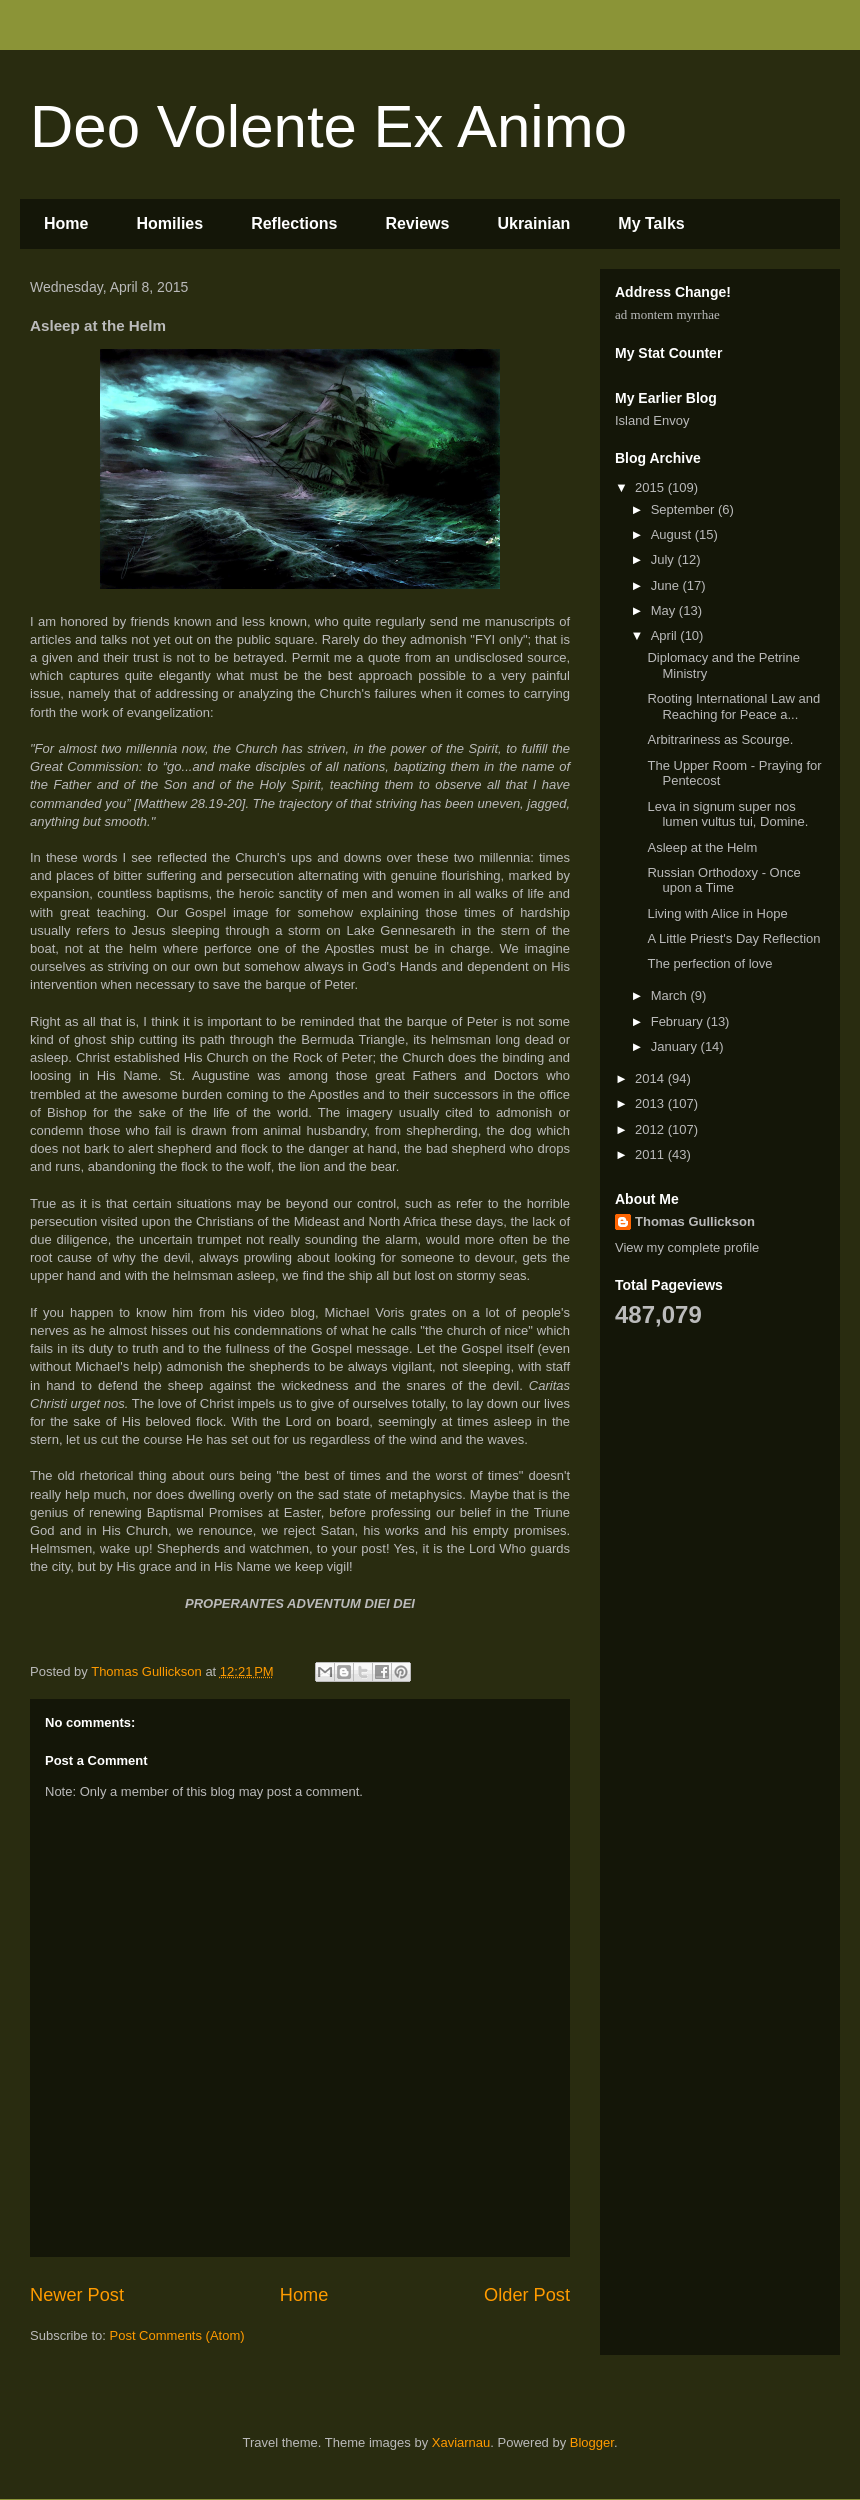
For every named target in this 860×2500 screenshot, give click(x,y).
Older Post (527, 2295)
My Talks (651, 223)
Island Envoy (652, 420)
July (664, 559)
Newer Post (77, 2295)
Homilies (169, 223)
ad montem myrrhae (667, 314)
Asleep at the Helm (702, 847)
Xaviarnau (461, 2442)
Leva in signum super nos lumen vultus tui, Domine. (727, 814)
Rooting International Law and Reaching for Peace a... (733, 706)
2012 (651, 1129)
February (679, 1021)
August (673, 534)
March (671, 995)
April (666, 635)
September (684, 509)
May (665, 610)
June (667, 585)
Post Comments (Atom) (177, 2335)
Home (66, 223)
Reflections (294, 223)
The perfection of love (709, 963)
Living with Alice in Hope (717, 913)
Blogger (592, 2442)
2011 (651, 1154)
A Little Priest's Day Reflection (733, 938)
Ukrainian (533, 223)
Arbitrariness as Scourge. (720, 739)
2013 (651, 1103)
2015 (651, 487)
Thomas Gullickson (695, 1221)
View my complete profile (687, 1247)
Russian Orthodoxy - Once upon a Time (723, 880)
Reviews (417, 223)
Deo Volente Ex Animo (328, 126)
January (676, 1046)
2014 (651, 1078)
